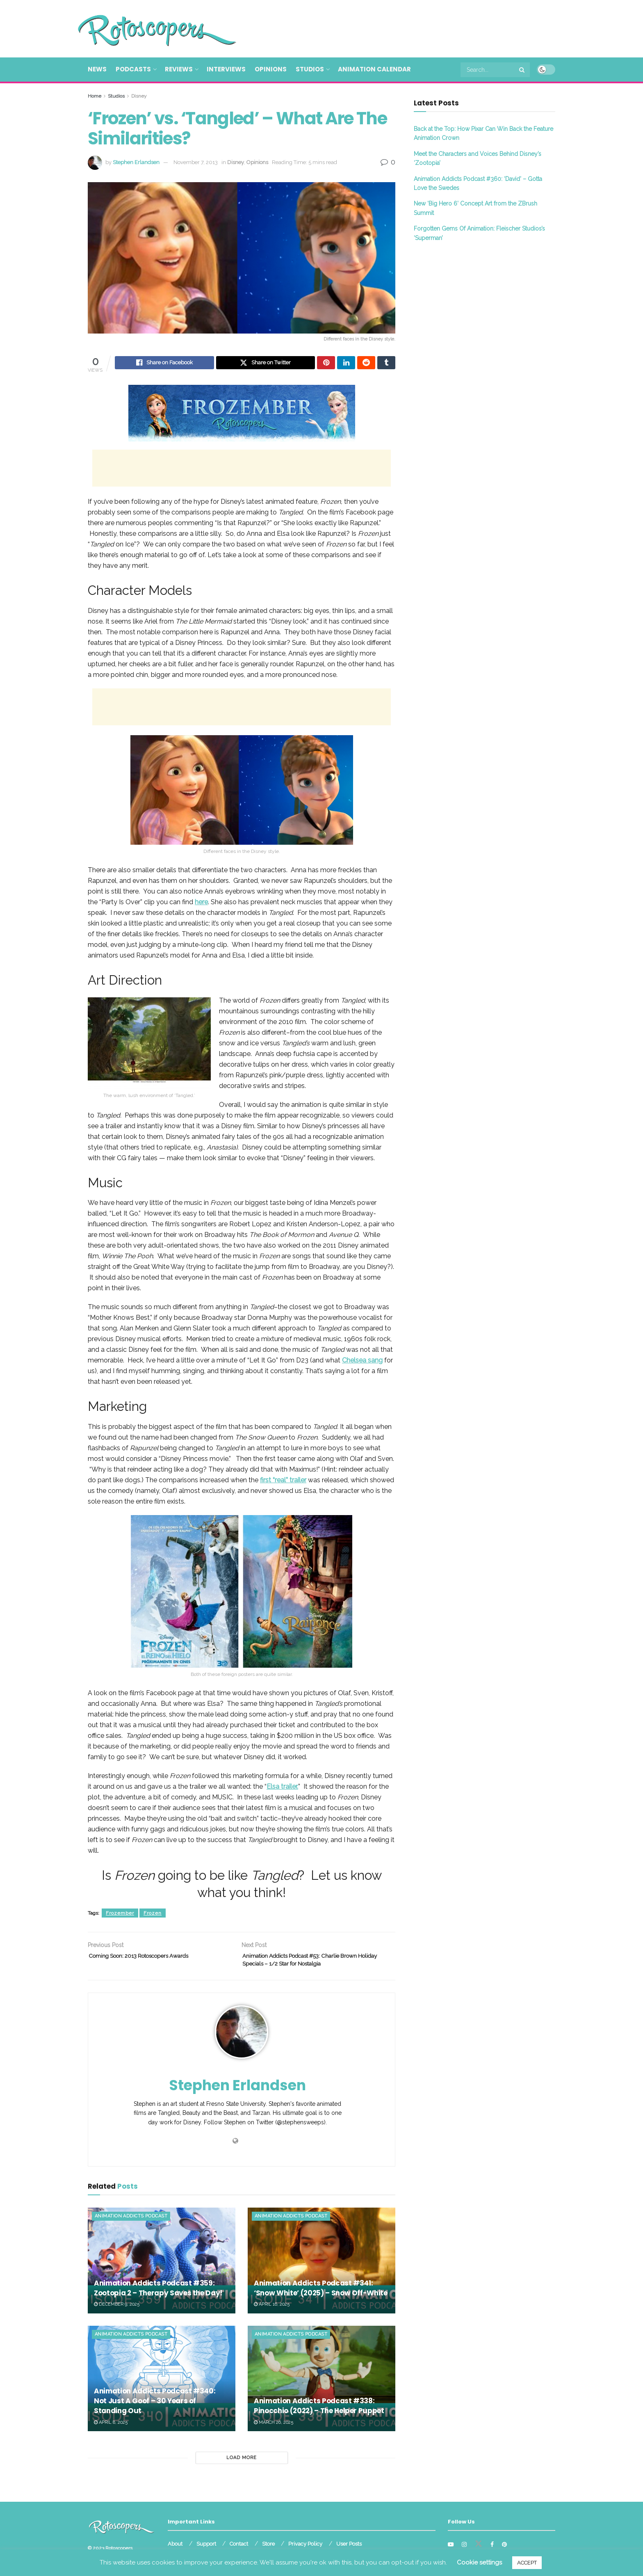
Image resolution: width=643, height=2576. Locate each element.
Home (94, 96)
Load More (241, 2463)
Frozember (120, 1914)
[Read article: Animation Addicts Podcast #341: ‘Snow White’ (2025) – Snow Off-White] (321, 2266)
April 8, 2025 (111, 2428)
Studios (310, 69)
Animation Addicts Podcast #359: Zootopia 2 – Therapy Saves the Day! (158, 2294)
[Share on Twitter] (265, 364)
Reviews (179, 69)
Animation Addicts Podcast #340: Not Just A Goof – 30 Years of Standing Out (154, 2407)
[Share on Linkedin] (346, 364)
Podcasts (133, 69)
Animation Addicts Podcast (131, 2222)
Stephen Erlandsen (136, 162)
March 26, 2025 (273, 2428)
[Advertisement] (406, 27)
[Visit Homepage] (145, 28)
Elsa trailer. (282, 1788)
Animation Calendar (374, 69)
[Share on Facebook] (164, 364)
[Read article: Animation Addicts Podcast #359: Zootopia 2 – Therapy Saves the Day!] (161, 2266)
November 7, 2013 (195, 162)
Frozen (153, 1914)
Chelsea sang (362, 1361)
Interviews (226, 69)
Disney (139, 96)
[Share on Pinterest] (326, 364)
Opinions (271, 69)
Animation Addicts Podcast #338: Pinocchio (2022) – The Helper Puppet (319, 2412)
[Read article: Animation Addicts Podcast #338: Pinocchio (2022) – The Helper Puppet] (321, 2384)
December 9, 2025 (116, 2310)
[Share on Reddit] (366, 364)
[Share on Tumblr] (386, 364)
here (201, 903)
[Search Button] (522, 69)
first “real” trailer (283, 1481)
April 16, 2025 (272, 2310)
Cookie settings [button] (479, 2562)
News (97, 69)
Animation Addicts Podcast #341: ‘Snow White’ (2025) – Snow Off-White (321, 2294)
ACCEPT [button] (527, 2563)
